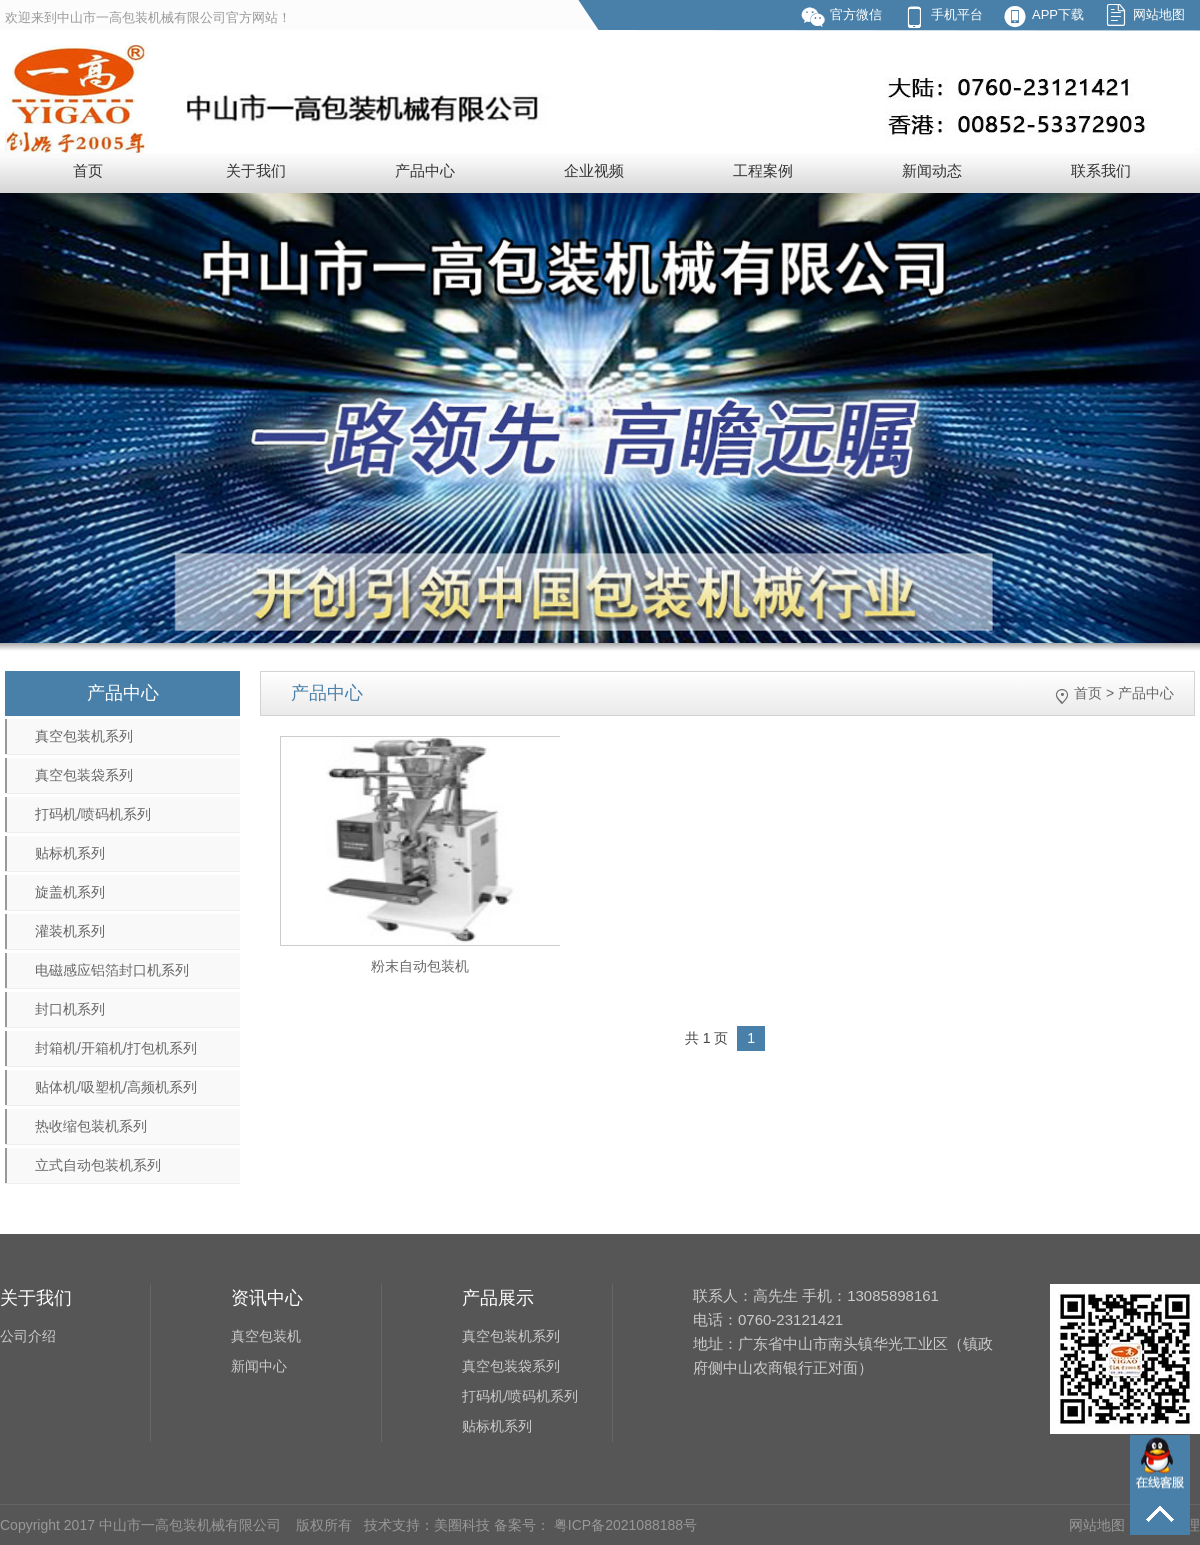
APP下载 (1058, 14)
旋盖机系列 (70, 892)
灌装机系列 (70, 931)
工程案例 (763, 170)
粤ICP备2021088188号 (623, 1525)
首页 (88, 170)
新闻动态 (932, 170)
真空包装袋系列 (84, 775)
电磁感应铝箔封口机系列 (112, 970)
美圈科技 (462, 1525)
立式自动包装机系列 (98, 1165)
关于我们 (256, 170)
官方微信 (856, 14)
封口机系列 (70, 1009)
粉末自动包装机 (420, 966)
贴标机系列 (70, 853)
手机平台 (957, 14)
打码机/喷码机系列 (93, 814)
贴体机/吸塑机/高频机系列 (116, 1087)
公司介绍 (28, 1336)
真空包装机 (266, 1336)
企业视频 (594, 170)
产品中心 (425, 170)
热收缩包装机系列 (91, 1126)
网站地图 (1159, 14)
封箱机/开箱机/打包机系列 (116, 1048)
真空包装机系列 (84, 736)
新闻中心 (259, 1366)
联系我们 (1101, 170)
